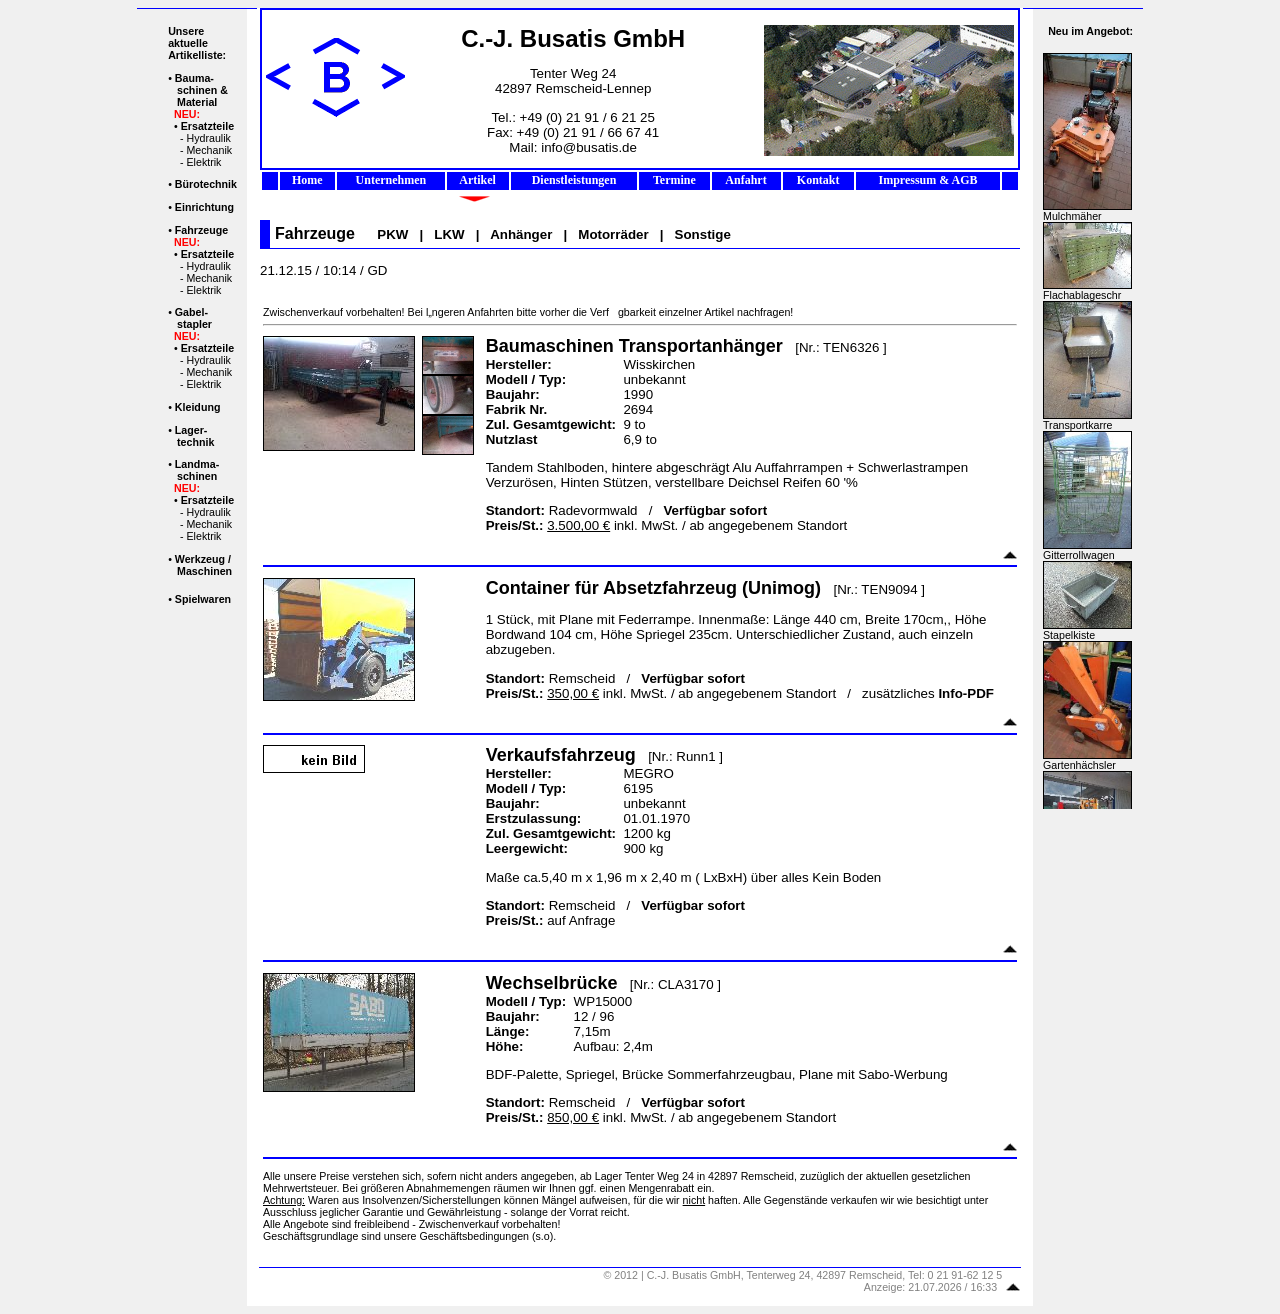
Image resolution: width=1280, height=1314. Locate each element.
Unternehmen (391, 180)
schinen (197, 476)
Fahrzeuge (201, 230)
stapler (194, 324)
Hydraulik (208, 138)
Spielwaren (203, 599)
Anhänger (521, 234)
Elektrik (203, 162)
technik (195, 442)
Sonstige (703, 234)
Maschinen (204, 571)
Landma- (197, 464)
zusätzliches (928, 693)
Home (307, 180)
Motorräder (613, 234)
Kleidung (198, 407)
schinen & (202, 90)
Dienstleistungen (574, 180)
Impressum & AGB (927, 180)
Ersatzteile (207, 126)
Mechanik (209, 150)
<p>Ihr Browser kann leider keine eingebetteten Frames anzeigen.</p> (1088, 409)
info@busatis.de (589, 147)
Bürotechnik (206, 184)
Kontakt (818, 180)
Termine (674, 180)
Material (197, 102)
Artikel (478, 180)
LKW (449, 234)
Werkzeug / (203, 559)
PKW (392, 234)
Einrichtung (204, 207)
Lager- (191, 430)
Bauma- (194, 78)
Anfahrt (746, 180)
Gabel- (191, 312)
